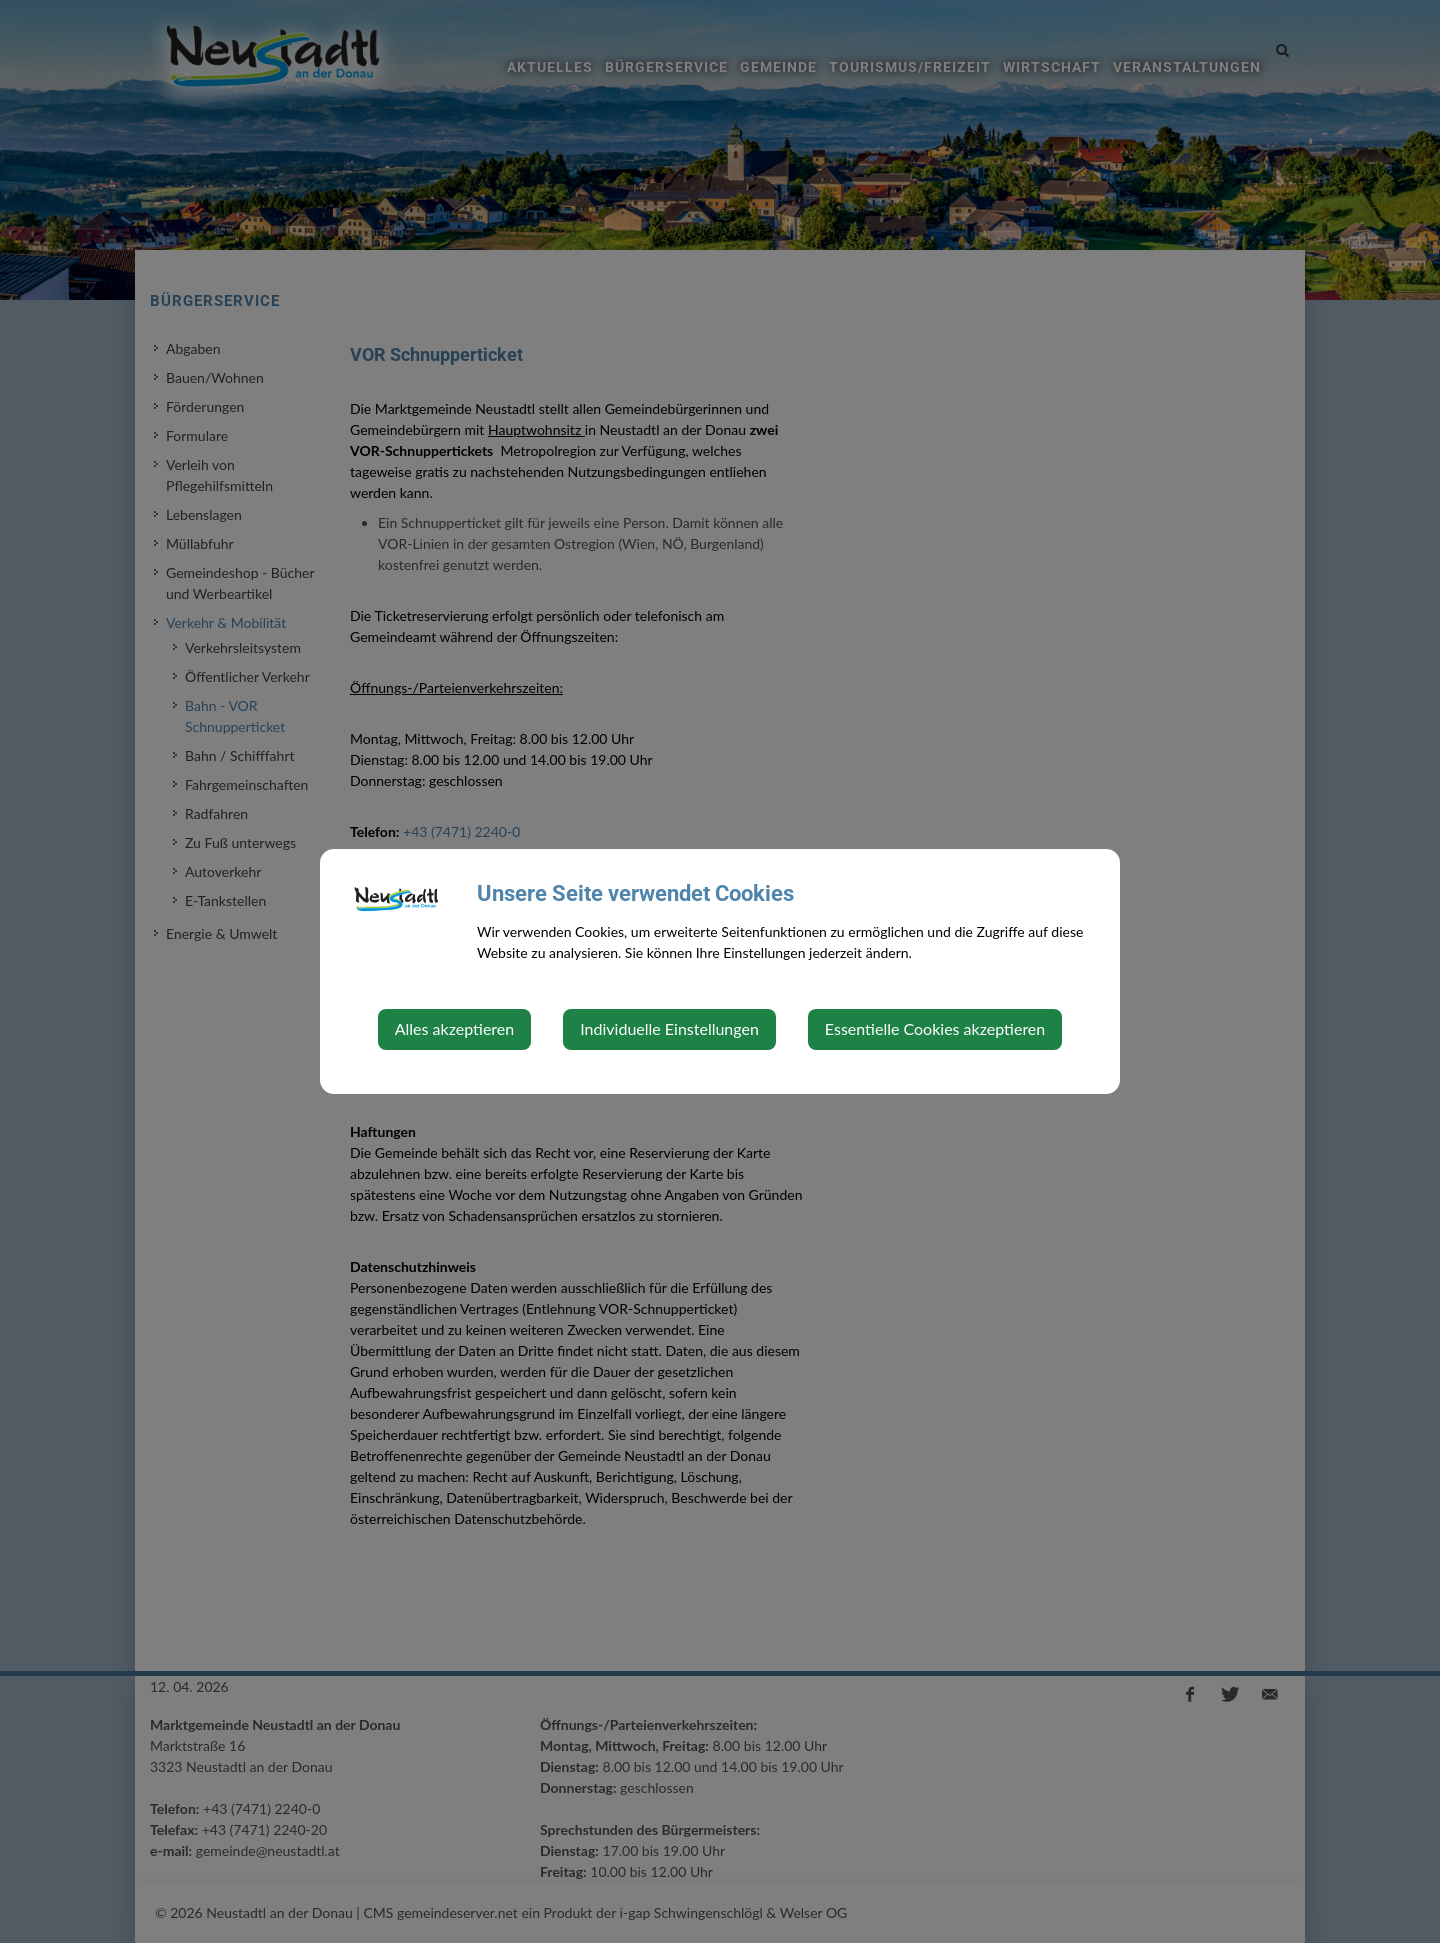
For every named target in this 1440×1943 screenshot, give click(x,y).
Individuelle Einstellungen (669, 1028)
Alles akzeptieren (454, 1028)
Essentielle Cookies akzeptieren (935, 1028)
